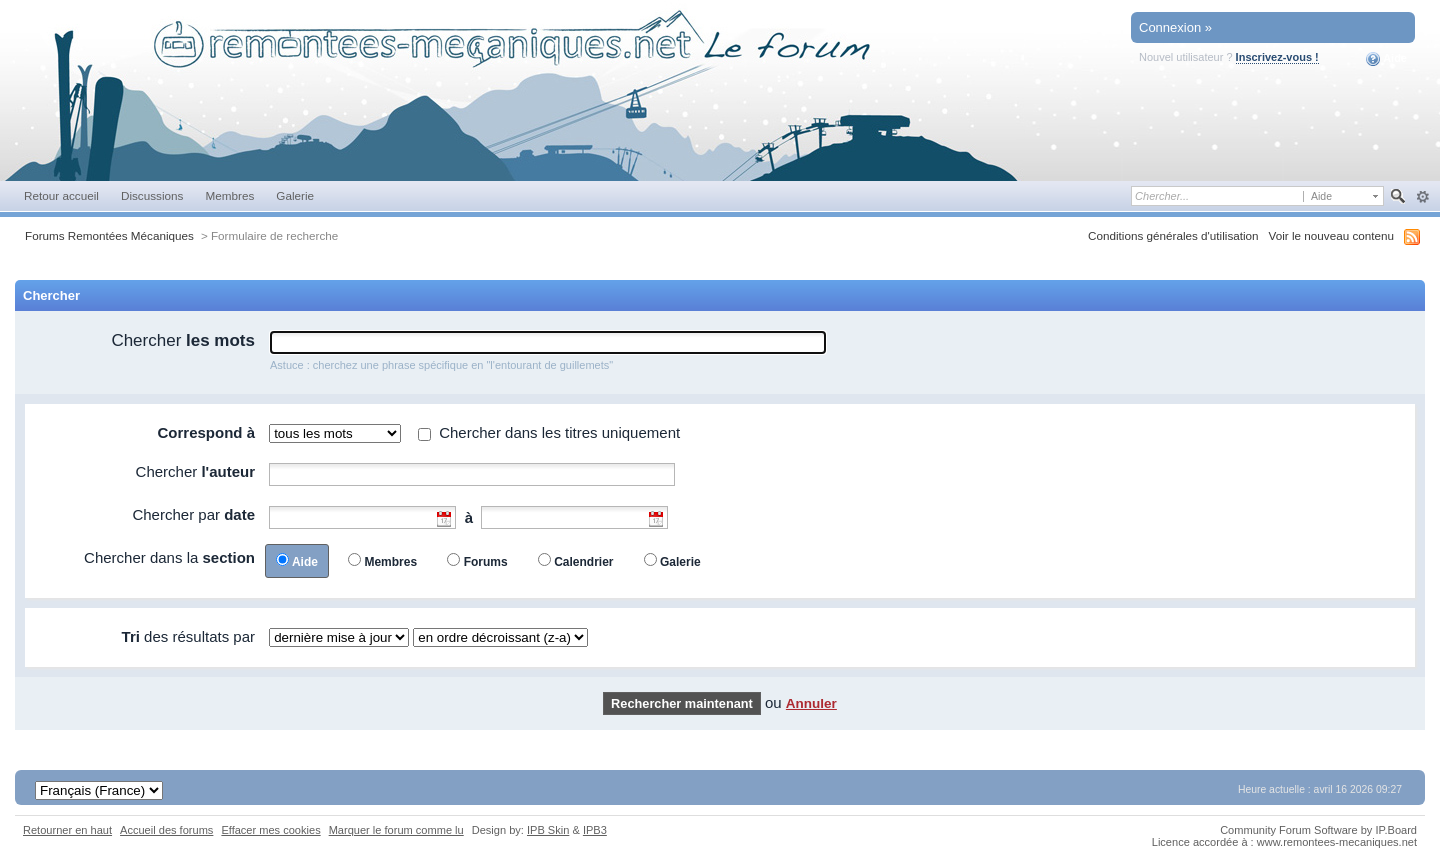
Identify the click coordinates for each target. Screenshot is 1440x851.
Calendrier (583, 562)
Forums (486, 562)
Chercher (183, 340)
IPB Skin (548, 830)
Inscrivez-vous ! (1277, 57)
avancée (1422, 197)
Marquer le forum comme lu (396, 830)
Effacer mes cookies (270, 830)
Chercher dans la (169, 557)
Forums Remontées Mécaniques (109, 235)
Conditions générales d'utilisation (1173, 235)
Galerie (295, 195)
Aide (1386, 59)
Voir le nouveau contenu (1331, 235)
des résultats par (188, 636)
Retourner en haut (67, 830)
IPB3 (595, 830)
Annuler (811, 703)
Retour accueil (61, 195)
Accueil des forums (166, 830)
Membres (229, 195)
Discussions (152, 195)
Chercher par (193, 514)
